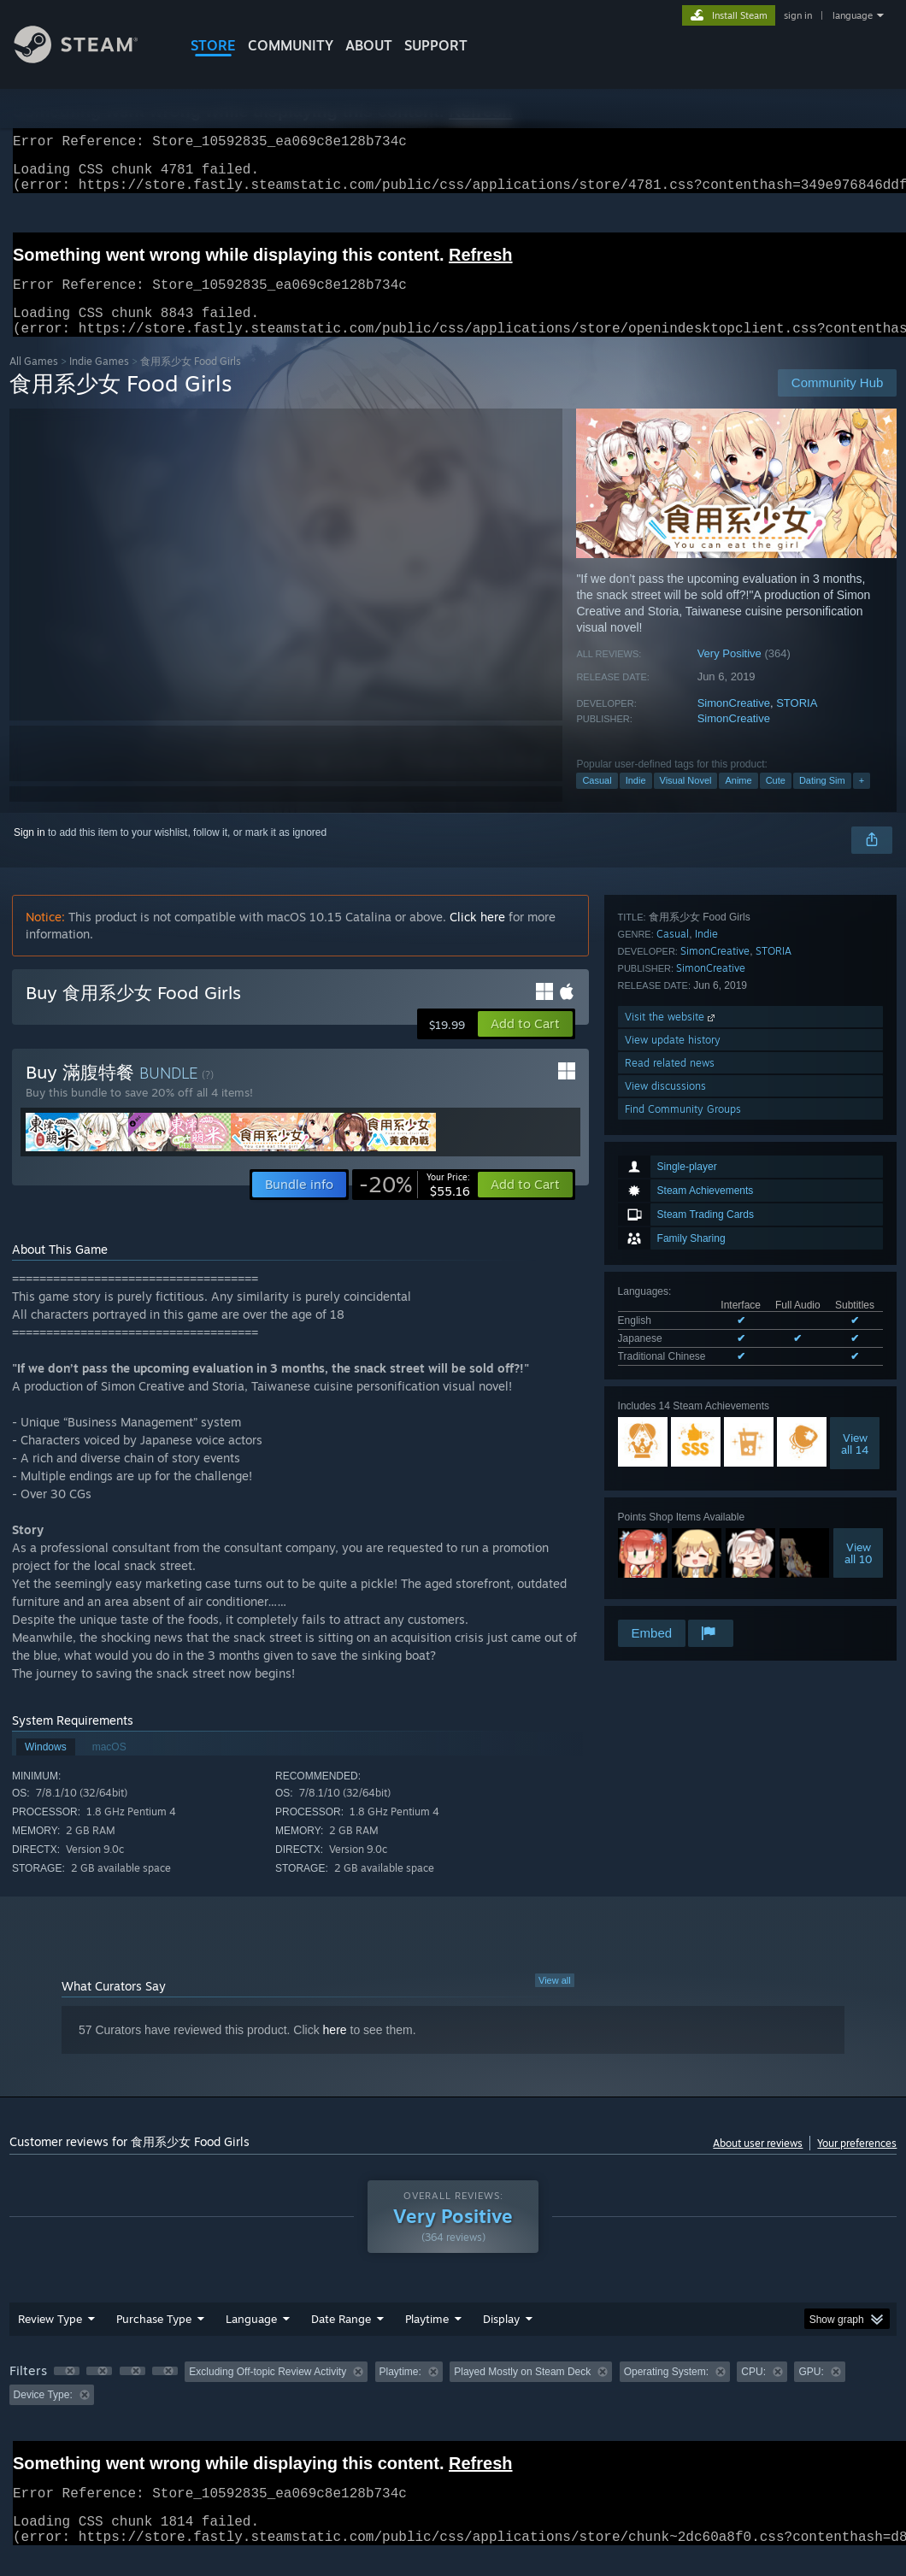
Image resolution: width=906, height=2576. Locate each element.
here (335, 2050)
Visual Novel (686, 801)
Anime (738, 801)
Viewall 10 (858, 1326)
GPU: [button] (810, 2392)
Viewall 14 (854, 1217)
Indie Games (99, 381)
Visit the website (671, 1501)
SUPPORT (436, 45)
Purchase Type (153, 2339)
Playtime (427, 2339)
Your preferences (857, 2163)
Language (251, 2339)
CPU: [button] (753, 2392)
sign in (798, 15)
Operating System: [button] (666, 2392)
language (852, 15)
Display (501, 2339)
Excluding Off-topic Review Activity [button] (267, 2392)
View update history (673, 1524)
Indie (636, 801)
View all (554, 2001)
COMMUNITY (290, 45)
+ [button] (861, 801)
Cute (775, 801)
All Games (33, 381)
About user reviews (758, 2163)
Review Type (50, 2339)
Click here (477, 937)
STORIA (796, 723)
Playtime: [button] (400, 2392)
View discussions (665, 1570)
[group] (453, 2404)
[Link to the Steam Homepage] (89, 58)
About (368, 45)
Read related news (670, 1547)
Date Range (341, 2339)
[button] (525, 1044)
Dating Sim (822, 801)
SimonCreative (733, 723)
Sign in (29, 853)
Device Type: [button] (43, 2415)
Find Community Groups (683, 1593)
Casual (596, 801)
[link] (414, 1205)
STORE (213, 45)
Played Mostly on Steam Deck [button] (522, 2392)
